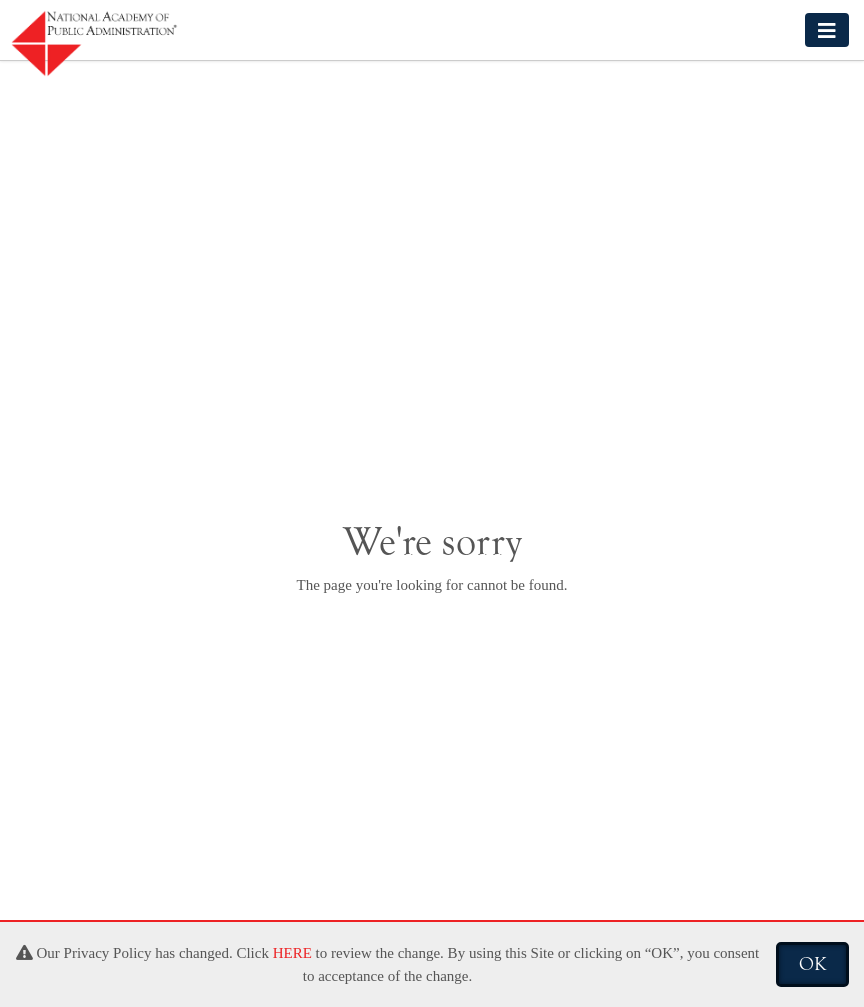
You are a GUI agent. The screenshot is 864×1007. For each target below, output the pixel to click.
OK (812, 964)
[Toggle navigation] (827, 29)
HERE (292, 953)
